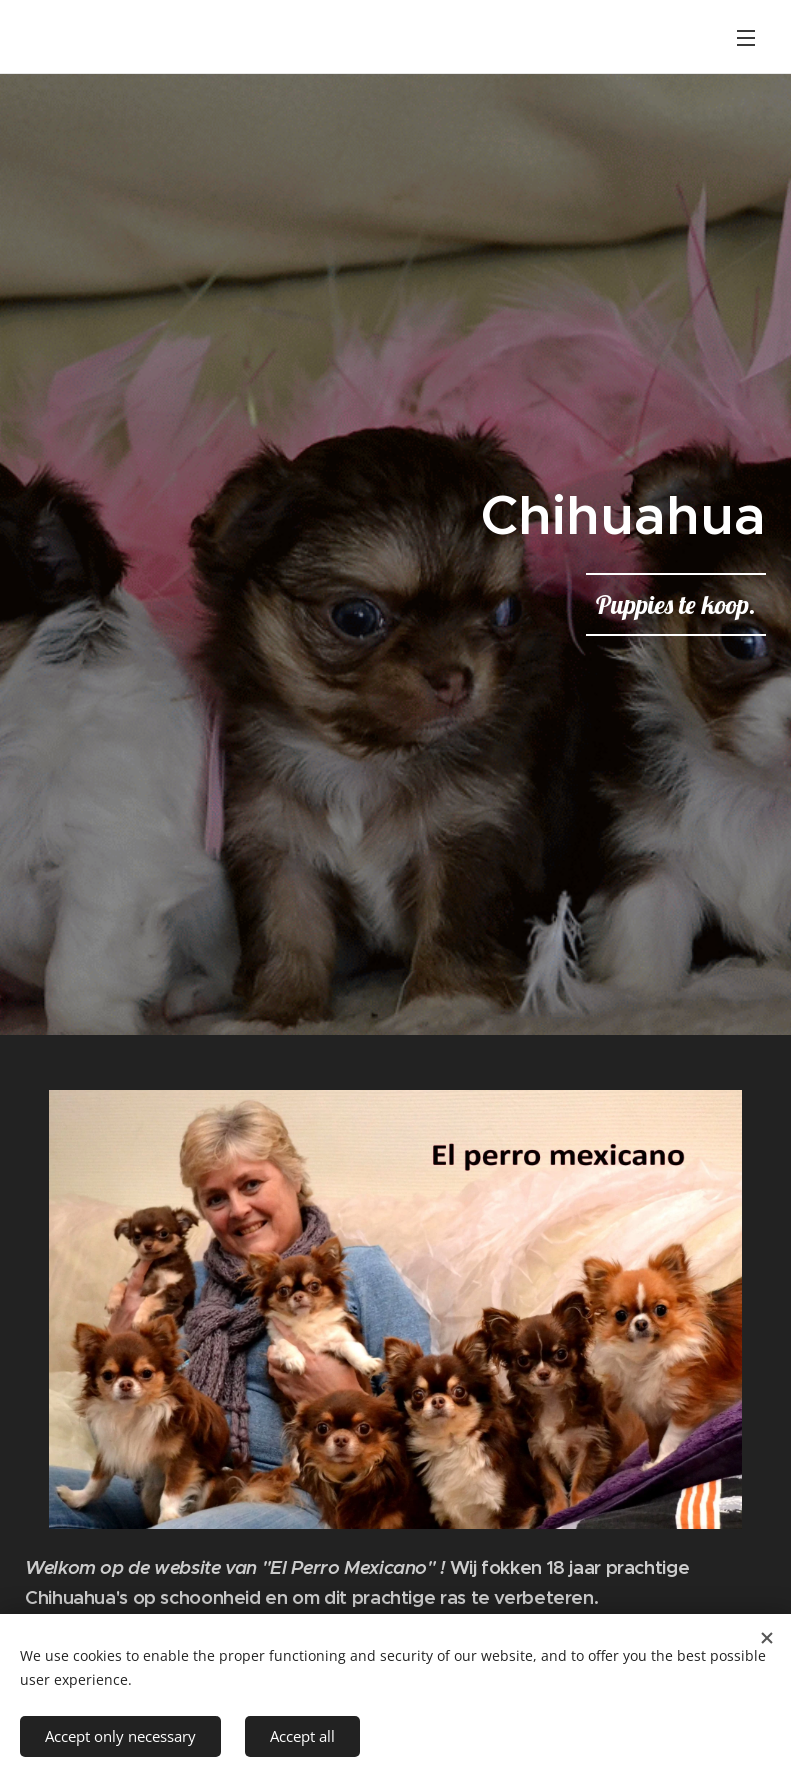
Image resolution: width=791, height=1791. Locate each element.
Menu (746, 38)
